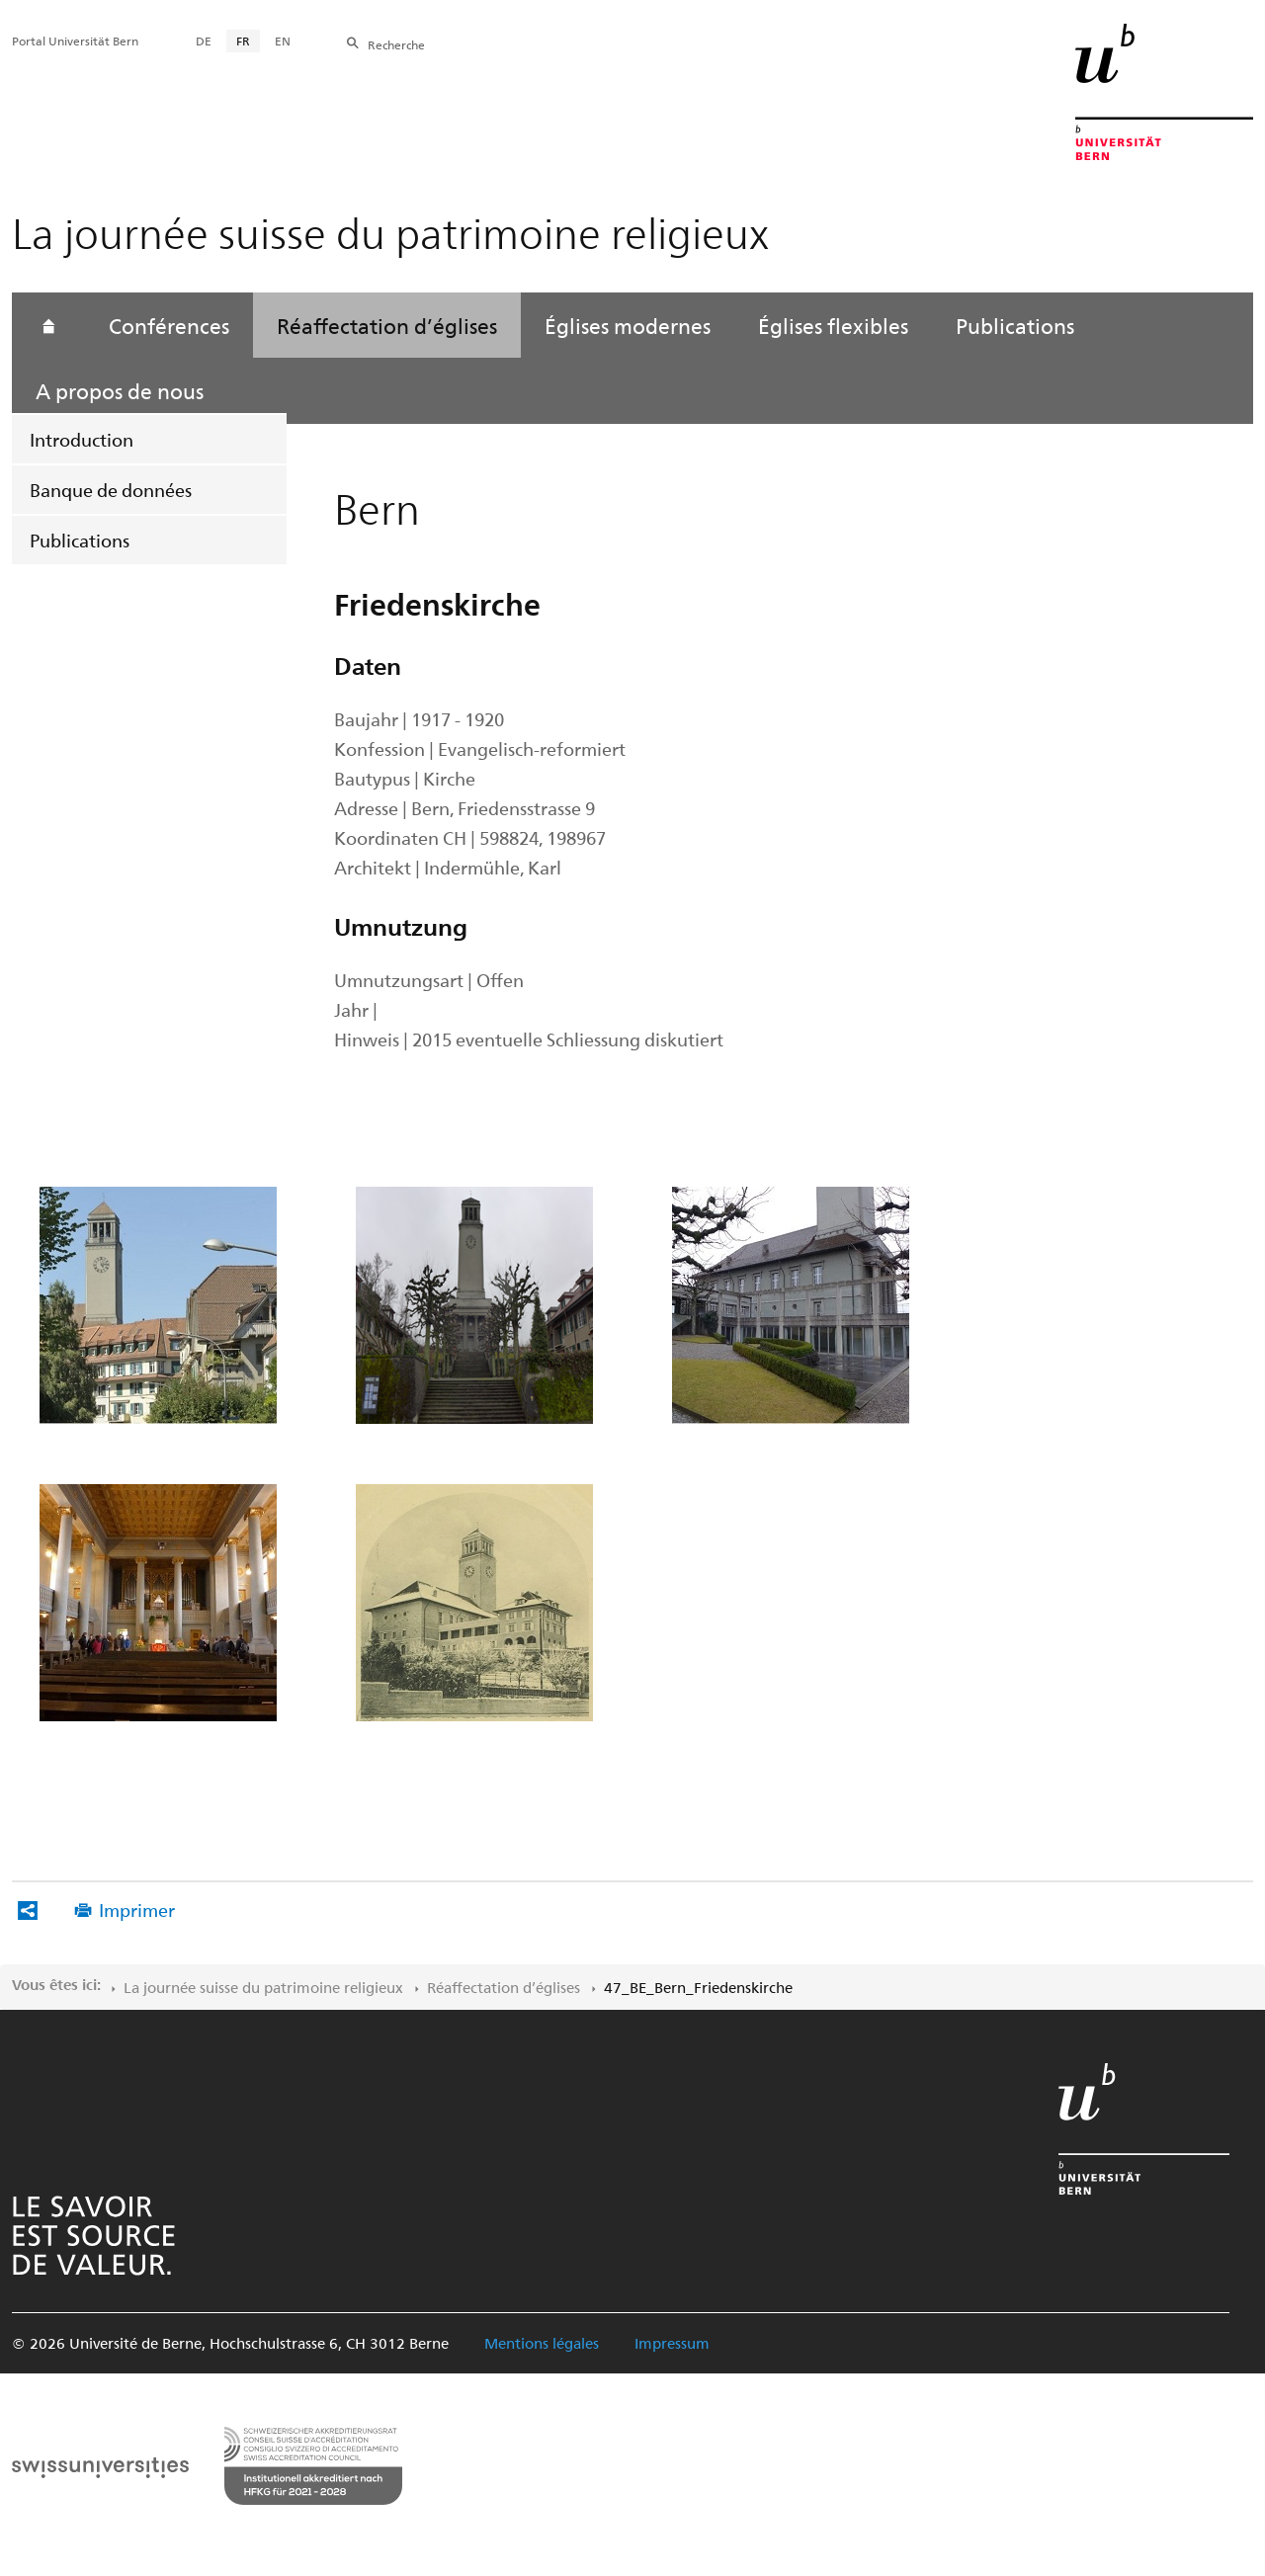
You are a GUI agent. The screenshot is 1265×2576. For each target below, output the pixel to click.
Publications (79, 540)
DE (203, 40)
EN (283, 40)
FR (243, 40)
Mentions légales (541, 2343)
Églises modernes (628, 325)
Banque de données (111, 489)
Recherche (396, 44)
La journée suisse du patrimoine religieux (263, 1987)
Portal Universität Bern (75, 40)
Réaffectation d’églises (387, 325)
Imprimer (137, 1909)
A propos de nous (120, 390)
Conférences (169, 325)
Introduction (81, 439)
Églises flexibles (833, 325)
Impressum (672, 2343)
